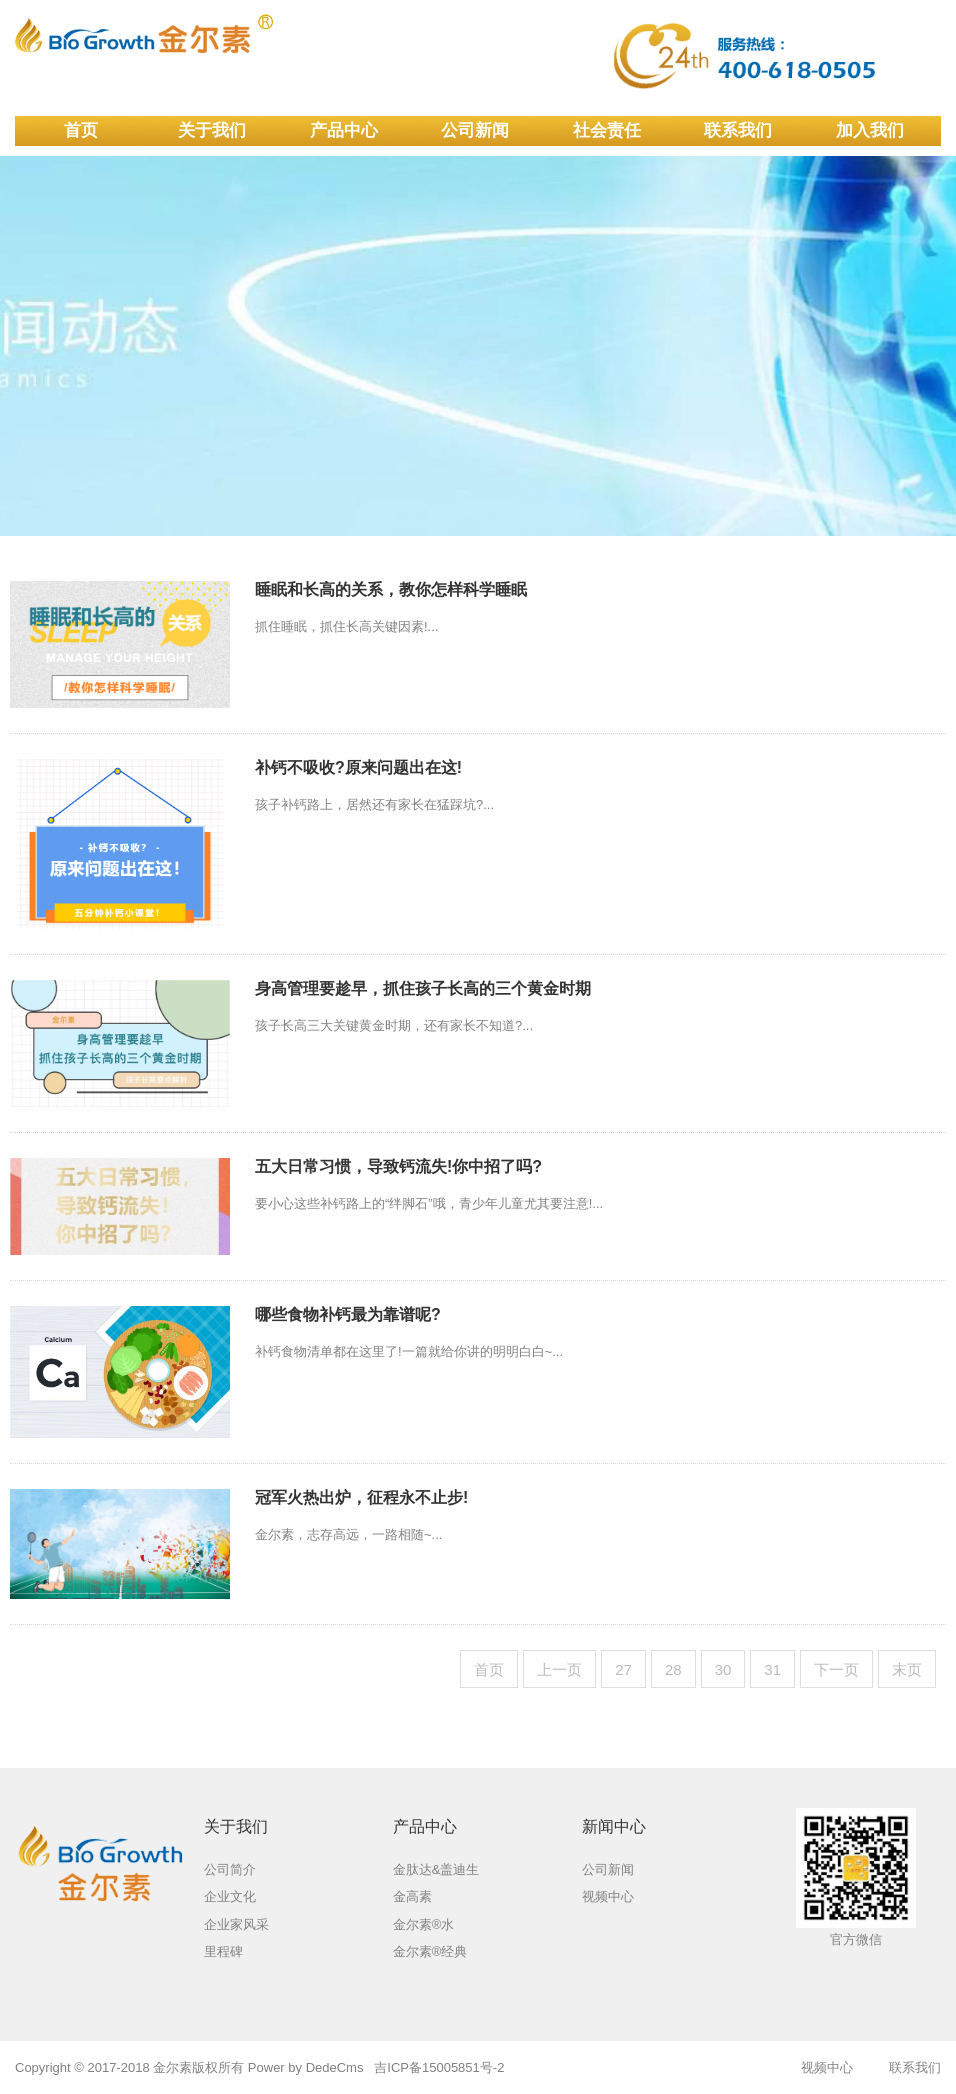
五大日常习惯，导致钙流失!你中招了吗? (398, 1166)
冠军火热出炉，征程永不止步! (361, 1497)
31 (772, 1669)
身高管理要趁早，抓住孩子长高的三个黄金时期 (423, 988)
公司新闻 (475, 130)
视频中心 (827, 2067)
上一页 (559, 1669)
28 (673, 1669)
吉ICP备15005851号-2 (439, 2067)
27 (623, 1669)
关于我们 (212, 130)
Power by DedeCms (306, 2067)
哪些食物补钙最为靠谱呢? (348, 1314)
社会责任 (607, 130)
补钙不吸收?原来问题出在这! (358, 767)
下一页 (836, 1669)
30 (723, 1669)
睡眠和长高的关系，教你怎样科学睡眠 (391, 589)
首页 (81, 130)
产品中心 (344, 130)
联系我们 (738, 130)
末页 (907, 1669)
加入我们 (870, 130)
